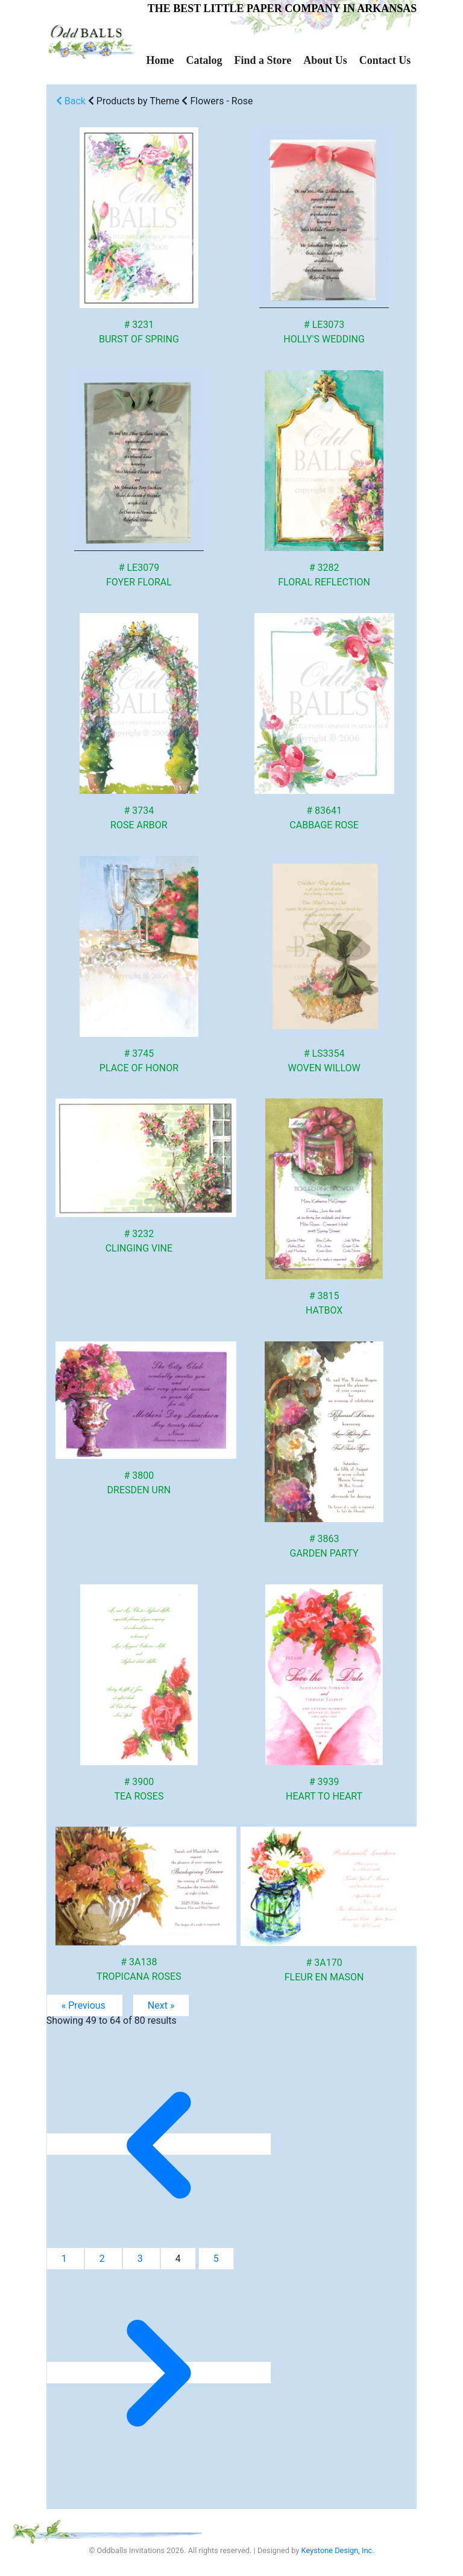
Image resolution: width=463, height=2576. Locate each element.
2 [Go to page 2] (103, 2258)
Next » (161, 2005)
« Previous (84, 2005)
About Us (325, 60)
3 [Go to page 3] (141, 2258)
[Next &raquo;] (158, 2372)
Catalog (204, 60)
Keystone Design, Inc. (337, 2550)
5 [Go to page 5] (216, 2258)
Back (71, 101)
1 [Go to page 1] (65, 2258)
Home (160, 60)
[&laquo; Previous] (158, 2144)
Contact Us (385, 60)
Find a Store (262, 60)
